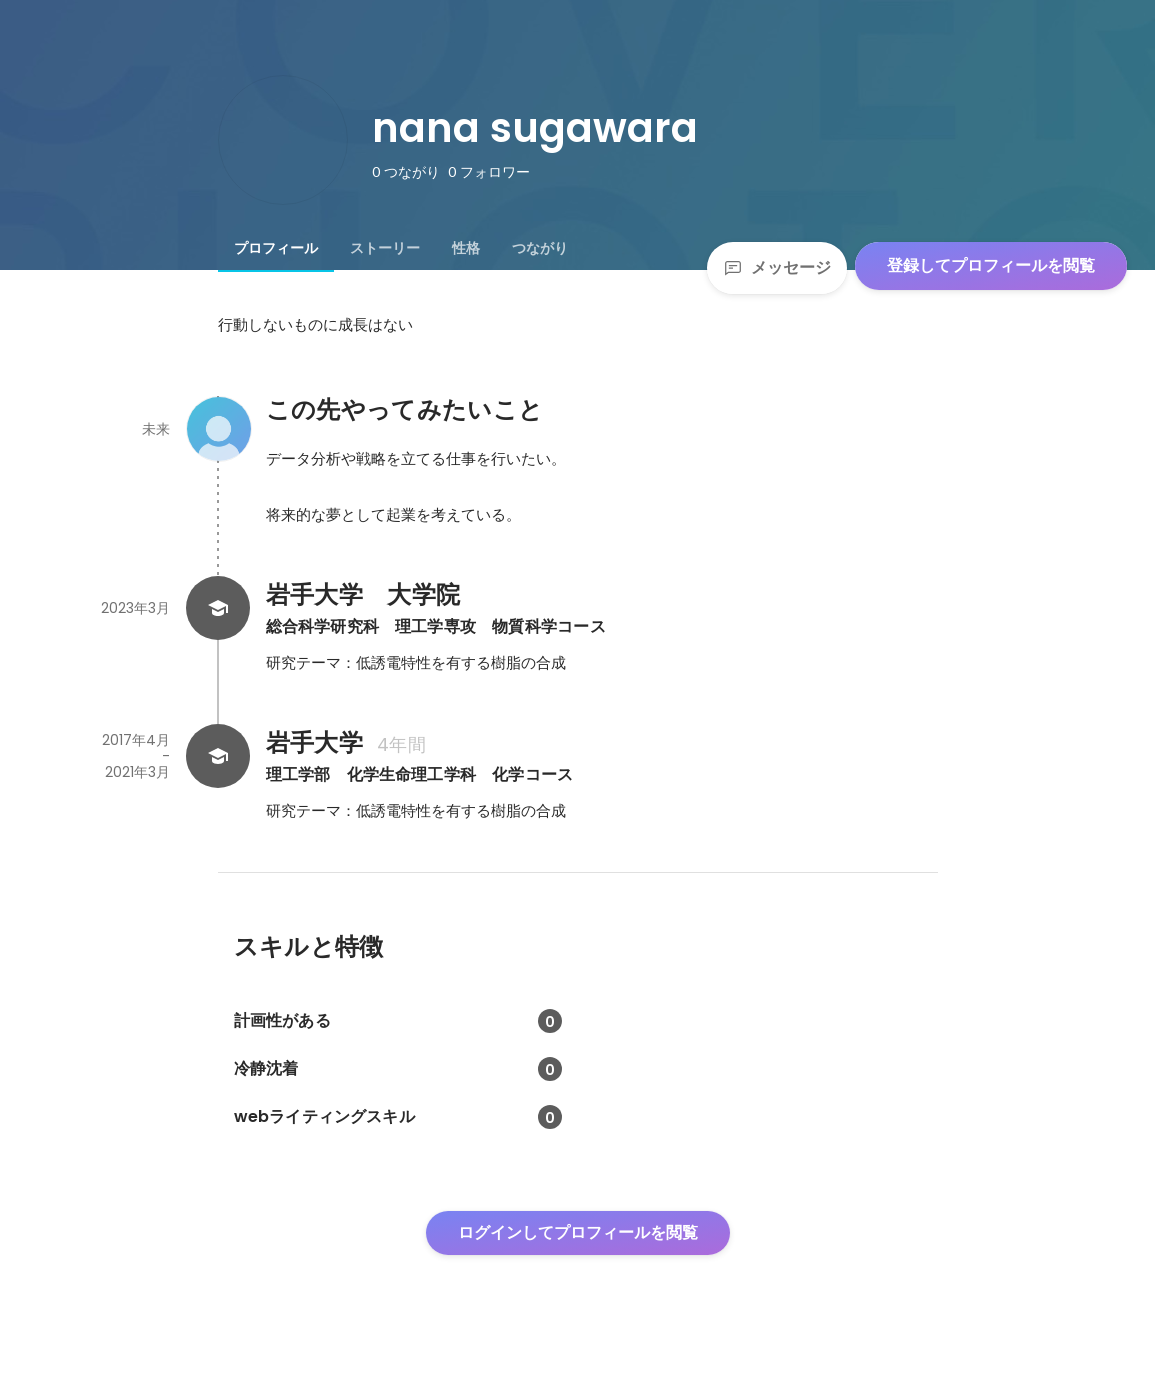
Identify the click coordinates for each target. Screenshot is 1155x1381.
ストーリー (385, 248)
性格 (466, 248)
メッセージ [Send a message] (777, 267)
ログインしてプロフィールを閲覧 (578, 1232)
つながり (540, 248)
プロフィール (276, 248)
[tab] (276, 248)
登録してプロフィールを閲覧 (991, 265)
